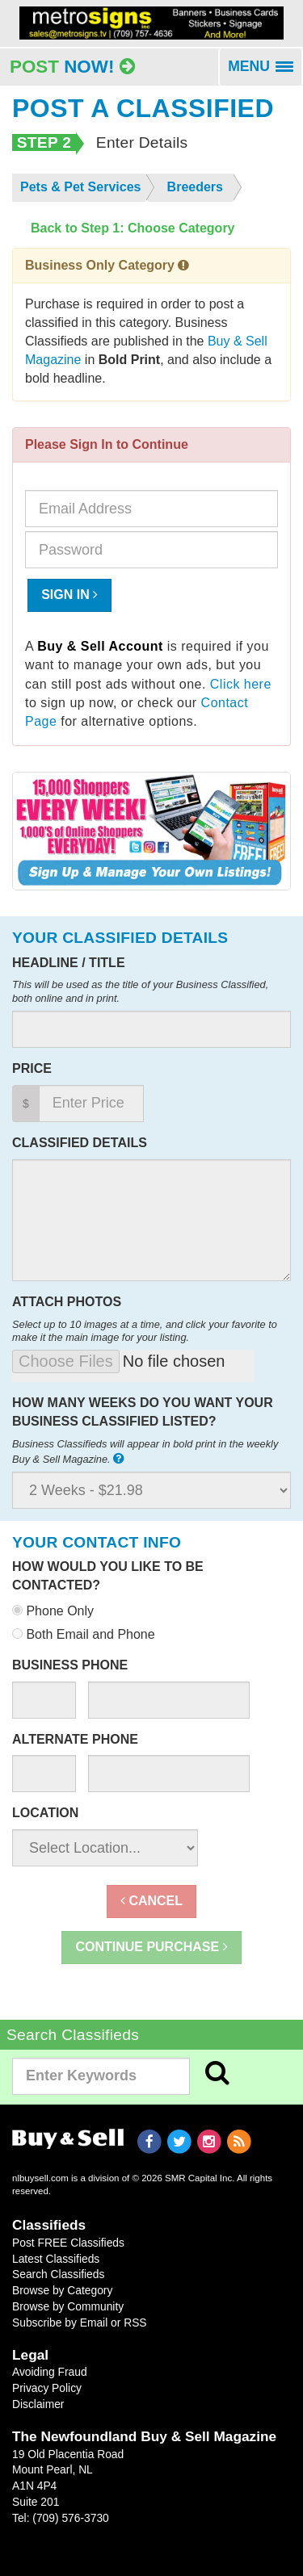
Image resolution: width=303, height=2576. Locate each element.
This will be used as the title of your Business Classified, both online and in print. (140, 991)
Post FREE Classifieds (68, 2242)
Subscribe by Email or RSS (79, 2322)
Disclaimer (38, 2404)
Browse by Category (62, 2290)
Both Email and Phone (83, 1634)
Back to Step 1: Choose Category (133, 228)
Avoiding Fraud (49, 2371)
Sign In (69, 594)
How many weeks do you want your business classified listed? (142, 1412)
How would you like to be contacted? (108, 1576)
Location (45, 1813)
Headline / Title (68, 963)
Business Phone (70, 1665)
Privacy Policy (47, 2387)
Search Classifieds (58, 2274)
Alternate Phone (75, 1739)
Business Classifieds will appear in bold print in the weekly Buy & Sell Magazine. (145, 1451)
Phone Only (53, 1611)
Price (32, 1068)
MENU (265, 72)
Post (72, 67)
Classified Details (79, 1143)
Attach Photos (66, 1302)
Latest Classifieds (55, 2258)
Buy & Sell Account (100, 646)
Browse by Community (68, 2306)
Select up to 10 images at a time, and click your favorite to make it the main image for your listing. (144, 1331)
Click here (240, 684)
